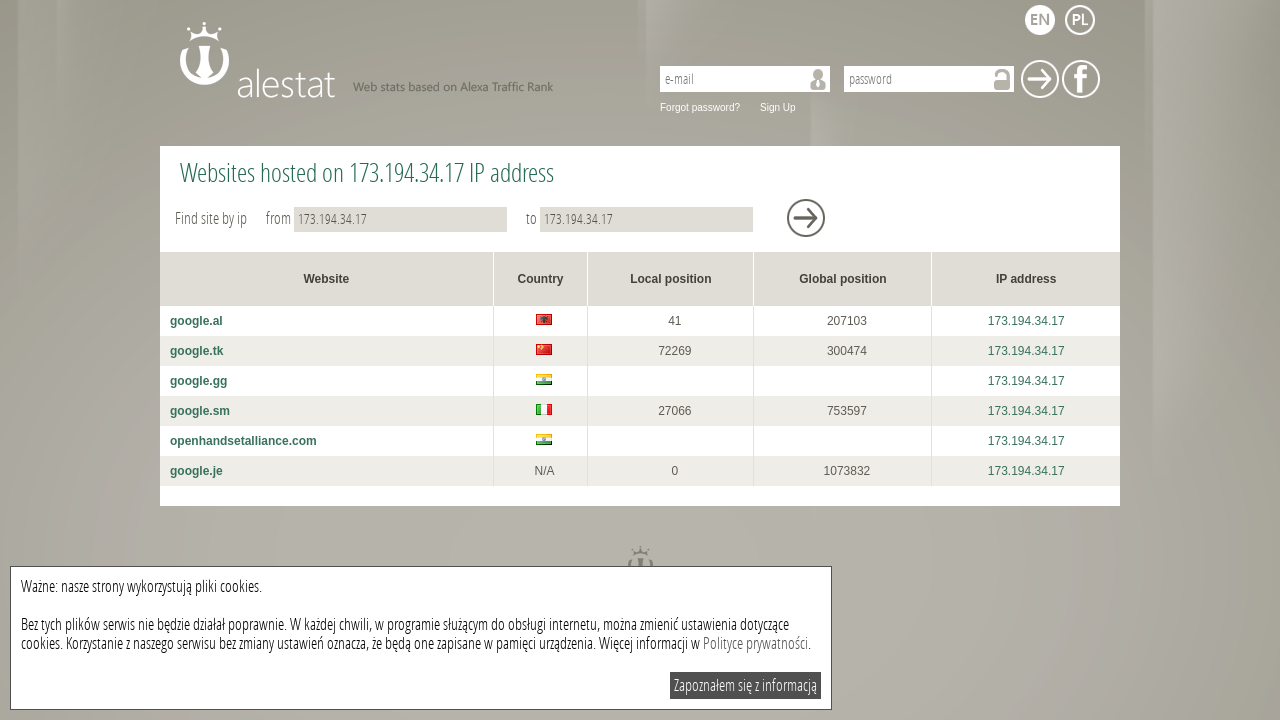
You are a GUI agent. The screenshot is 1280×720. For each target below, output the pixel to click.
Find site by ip (212, 218)
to (641, 218)
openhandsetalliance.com (243, 441)
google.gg (198, 381)
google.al (196, 321)
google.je (196, 471)
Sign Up (778, 107)
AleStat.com (402, 60)
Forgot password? (700, 107)
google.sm (200, 411)
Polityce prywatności (755, 643)
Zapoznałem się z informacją (745, 685)
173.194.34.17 (1026, 321)
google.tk (196, 351)
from (388, 218)
